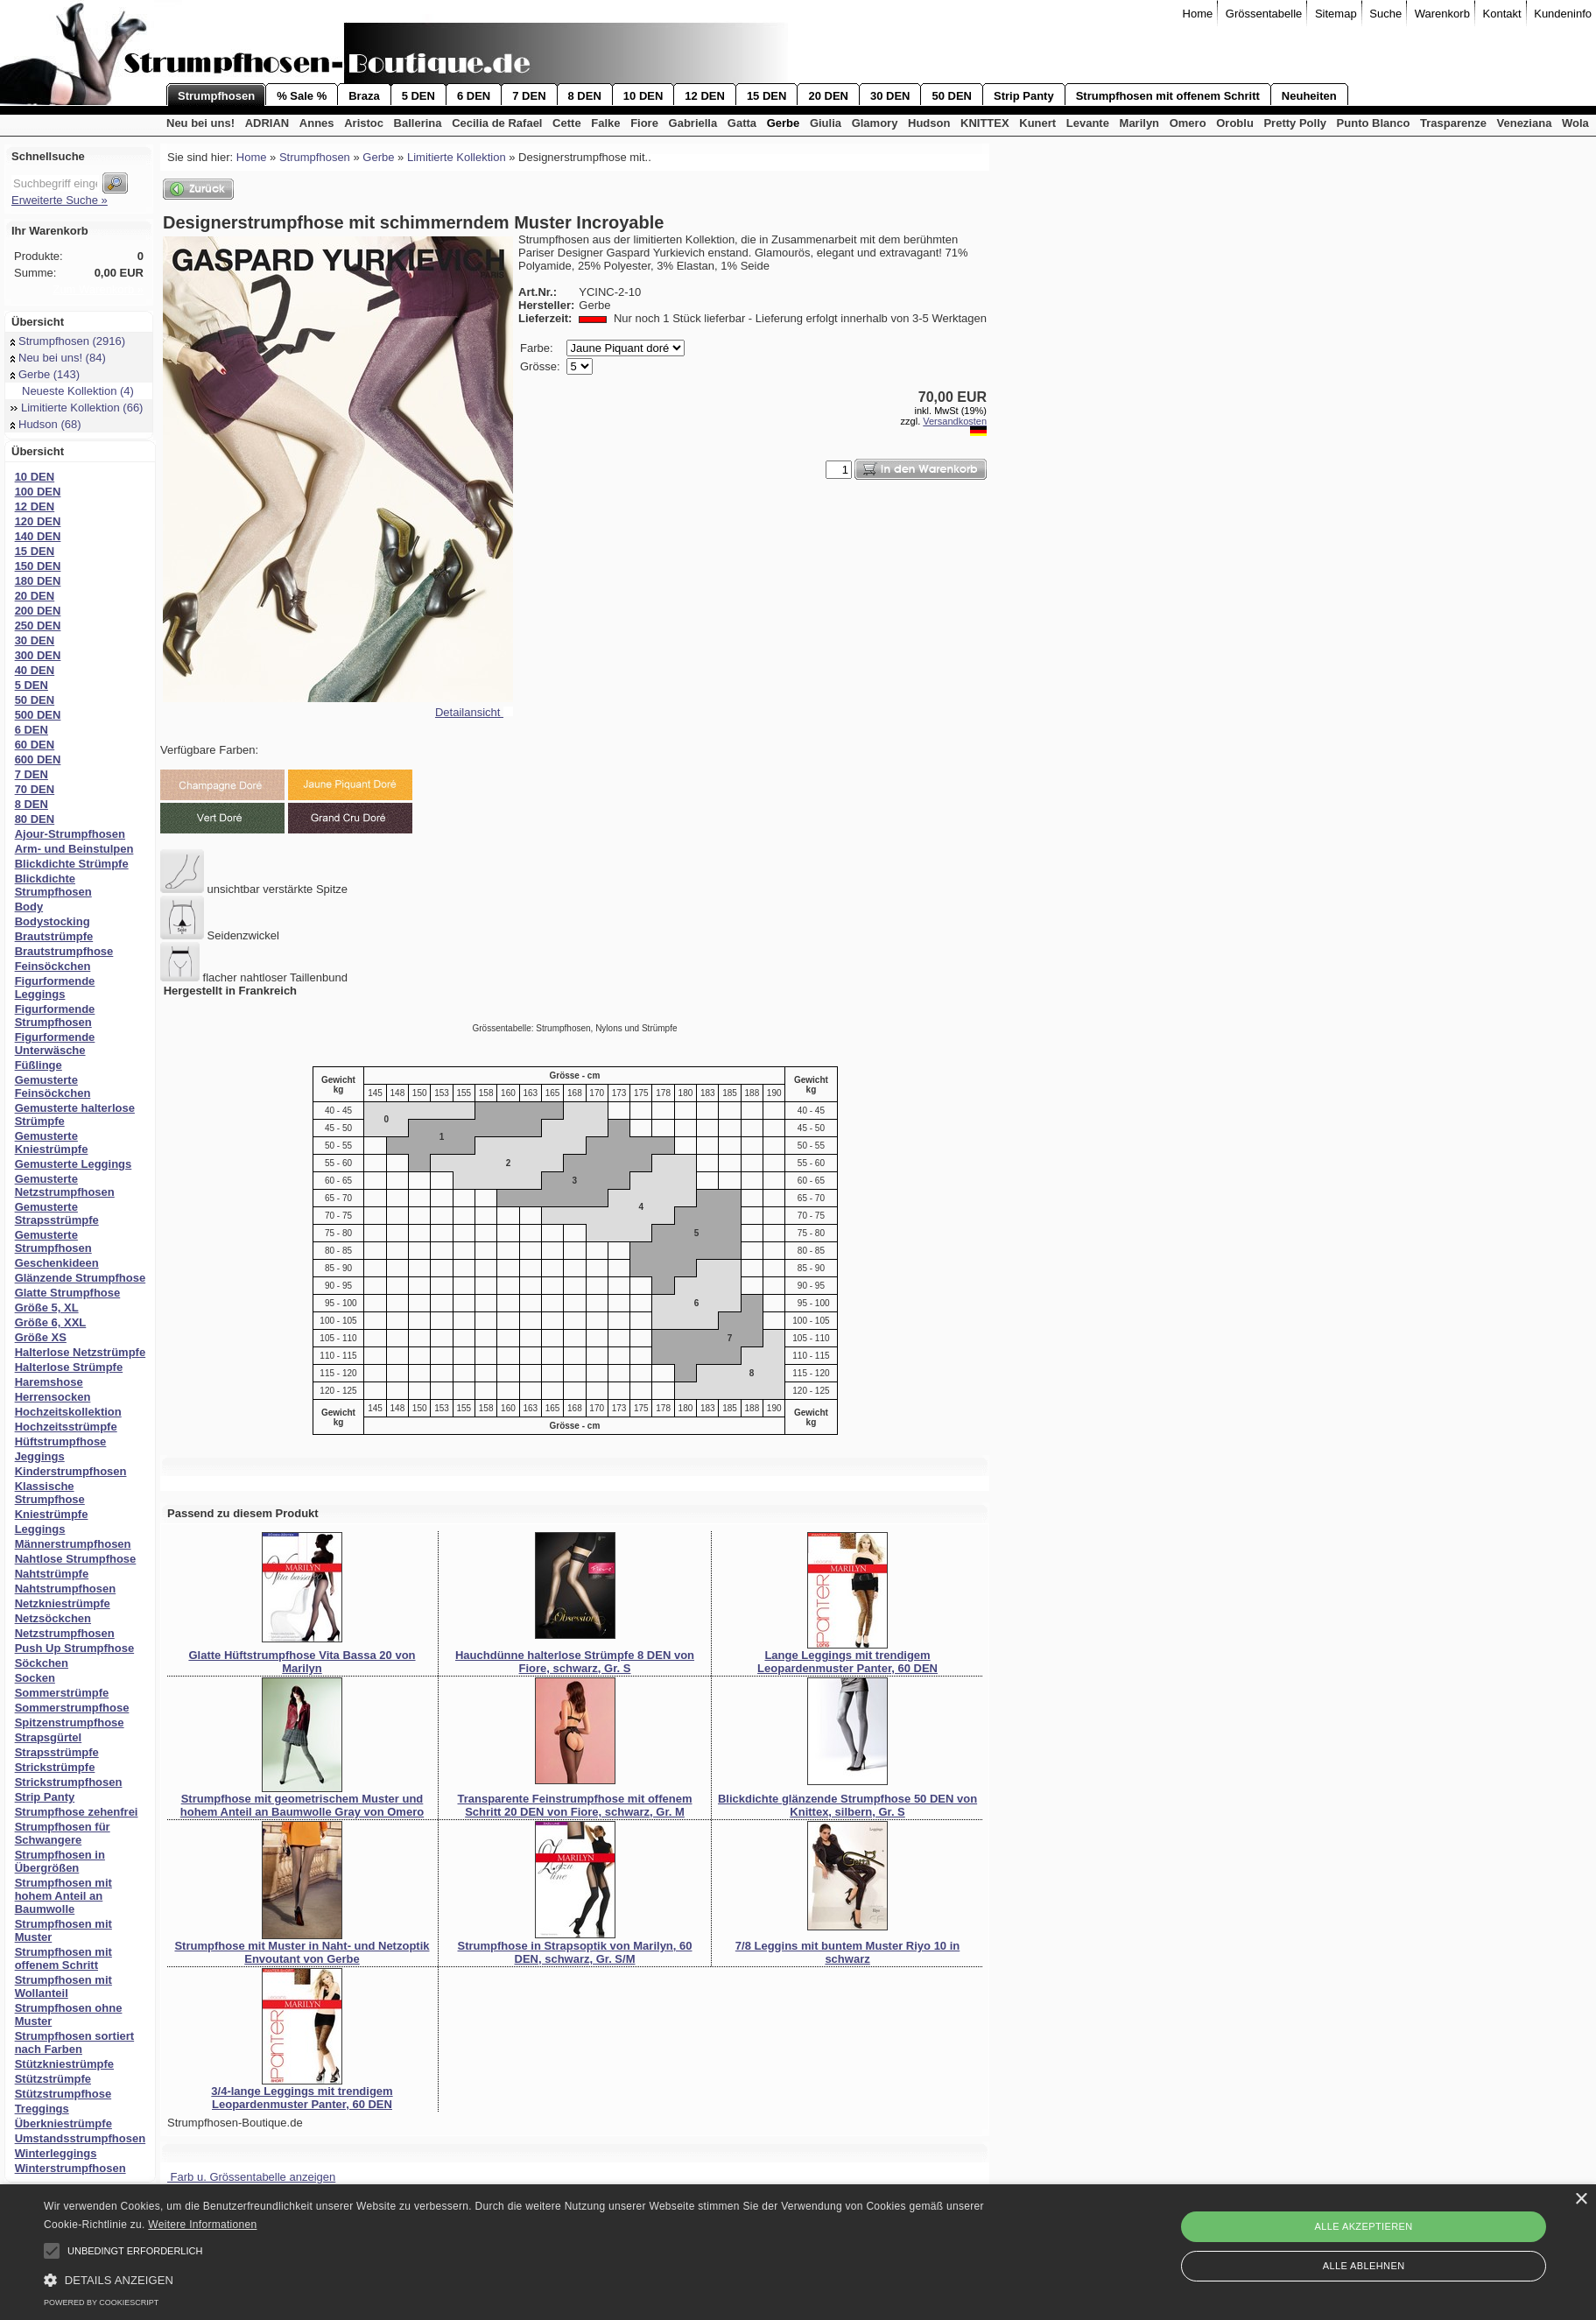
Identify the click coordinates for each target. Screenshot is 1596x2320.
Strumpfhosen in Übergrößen (60, 1861)
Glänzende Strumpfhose (80, 1277)
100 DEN (38, 491)
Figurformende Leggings (55, 987)
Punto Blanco (1373, 123)
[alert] (798, 2252)
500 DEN (38, 714)
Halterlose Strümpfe (69, 1367)
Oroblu (1235, 123)
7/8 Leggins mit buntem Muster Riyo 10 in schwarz (847, 1952)
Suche (1385, 13)
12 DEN (705, 95)
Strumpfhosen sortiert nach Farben (75, 2042)
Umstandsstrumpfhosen (80, 2138)
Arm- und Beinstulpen (74, 848)
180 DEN (38, 580)
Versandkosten (955, 421)
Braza (363, 95)
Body (29, 906)
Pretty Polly (1294, 123)
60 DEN (35, 744)
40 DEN (35, 670)
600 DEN (38, 759)
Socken (35, 1677)
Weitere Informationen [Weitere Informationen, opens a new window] (202, 2224)
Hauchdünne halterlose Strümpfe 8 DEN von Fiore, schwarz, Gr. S (574, 1662)
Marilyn (1140, 123)
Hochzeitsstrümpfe (66, 1426)
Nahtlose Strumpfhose (76, 1558)
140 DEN (38, 536)
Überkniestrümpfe (63, 2123)
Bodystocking (52, 921)
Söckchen (41, 1663)
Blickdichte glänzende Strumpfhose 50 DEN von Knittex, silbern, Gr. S (847, 1805)
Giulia (825, 123)
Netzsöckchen (53, 1618)
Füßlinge (38, 1065)
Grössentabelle (1264, 13)
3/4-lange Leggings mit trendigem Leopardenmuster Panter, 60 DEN (301, 2097)
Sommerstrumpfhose (72, 1707)
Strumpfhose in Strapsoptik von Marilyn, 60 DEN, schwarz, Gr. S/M (575, 1952)
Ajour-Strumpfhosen (70, 833)
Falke (605, 123)
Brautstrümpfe (54, 936)
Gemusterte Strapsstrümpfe (57, 1213)
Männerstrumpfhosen (73, 1543)
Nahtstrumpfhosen (65, 1588)
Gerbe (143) (45, 374)
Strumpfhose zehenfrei (76, 1811)
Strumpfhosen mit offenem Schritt (1168, 95)
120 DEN (38, 521)
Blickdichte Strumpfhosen (53, 885)
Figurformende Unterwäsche (55, 1043)
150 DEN (38, 566)
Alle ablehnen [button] (1364, 2265)
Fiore (644, 123)
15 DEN (767, 95)
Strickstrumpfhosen (69, 1782)
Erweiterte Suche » (59, 200)
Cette (566, 123)
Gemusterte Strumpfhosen (53, 1241)
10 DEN (643, 95)
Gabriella (693, 123)
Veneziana (1524, 123)
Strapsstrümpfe (57, 1752)
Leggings (40, 1529)
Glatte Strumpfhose (68, 1292)
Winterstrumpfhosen (70, 2168)
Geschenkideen (57, 1262)
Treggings (42, 2108)
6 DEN (473, 95)
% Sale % (302, 95)
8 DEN (584, 95)
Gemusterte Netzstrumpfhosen (65, 1185)
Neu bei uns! (200, 123)
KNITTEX (984, 123)
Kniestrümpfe (51, 1514)
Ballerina (418, 123)
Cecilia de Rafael (497, 123)
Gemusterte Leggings (73, 1164)
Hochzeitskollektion (68, 1411)
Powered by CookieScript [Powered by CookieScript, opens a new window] (101, 2302)
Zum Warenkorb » (98, 289)
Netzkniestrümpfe (62, 1603)
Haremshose (49, 1381)
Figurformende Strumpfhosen (55, 1015)
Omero (1188, 123)
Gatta (742, 123)
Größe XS (41, 1337)
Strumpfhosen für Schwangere (62, 1833)
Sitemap (1336, 13)
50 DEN (952, 95)
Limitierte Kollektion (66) (77, 407)
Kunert (1037, 123)
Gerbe (783, 123)
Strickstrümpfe (55, 1767)
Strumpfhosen (216, 95)
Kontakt (1502, 13)
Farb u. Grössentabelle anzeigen (251, 2176)
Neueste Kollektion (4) (72, 390)
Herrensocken (53, 1396)
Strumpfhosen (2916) (68, 341)
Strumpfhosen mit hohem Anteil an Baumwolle (63, 1896)
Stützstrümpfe (53, 2078)
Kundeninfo (1563, 13)
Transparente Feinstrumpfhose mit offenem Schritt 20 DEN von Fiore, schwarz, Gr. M (575, 1805)
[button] (51, 2250)
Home (1198, 13)
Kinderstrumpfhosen (71, 1471)
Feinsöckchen (53, 966)
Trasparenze (1453, 123)
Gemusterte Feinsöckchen (53, 1086)
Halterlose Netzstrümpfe (80, 1352)
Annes (316, 123)
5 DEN (418, 95)
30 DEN (890, 95)
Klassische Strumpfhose (50, 1493)
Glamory (875, 123)
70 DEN (35, 789)
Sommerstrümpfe (62, 1692)
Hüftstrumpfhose (61, 1441)
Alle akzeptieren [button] (1364, 2226)
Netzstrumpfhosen (65, 1633)
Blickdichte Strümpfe (72, 863)
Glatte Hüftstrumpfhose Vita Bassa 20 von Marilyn (301, 1662)
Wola (1575, 123)
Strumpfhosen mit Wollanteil (63, 1986)
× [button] (1580, 2199)
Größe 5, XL (47, 1307)
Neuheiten (1309, 95)
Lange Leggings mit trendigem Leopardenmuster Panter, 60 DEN (847, 1662)
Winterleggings (56, 2153)
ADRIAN (267, 123)
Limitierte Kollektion (456, 157)
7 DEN (528, 95)
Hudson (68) (46, 424)
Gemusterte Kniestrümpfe (51, 1142)
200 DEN (38, 610)
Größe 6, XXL (51, 1322)
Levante (1087, 123)
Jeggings (40, 1456)
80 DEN (35, 819)
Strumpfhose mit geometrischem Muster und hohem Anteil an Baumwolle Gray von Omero (302, 1805)
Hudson (929, 123)
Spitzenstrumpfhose (69, 1722)
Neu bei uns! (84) (58, 357)
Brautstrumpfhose (64, 951)
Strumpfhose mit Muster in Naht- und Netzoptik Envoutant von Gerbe (301, 1952)
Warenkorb (1442, 13)
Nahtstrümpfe (52, 1573)
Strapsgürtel (48, 1737)
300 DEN (38, 655)
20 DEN (828, 95)
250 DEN (38, 625)
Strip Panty (1024, 95)
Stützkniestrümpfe (64, 2063)
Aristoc (363, 123)
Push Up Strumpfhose (75, 1648)
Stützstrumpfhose (63, 2093)
